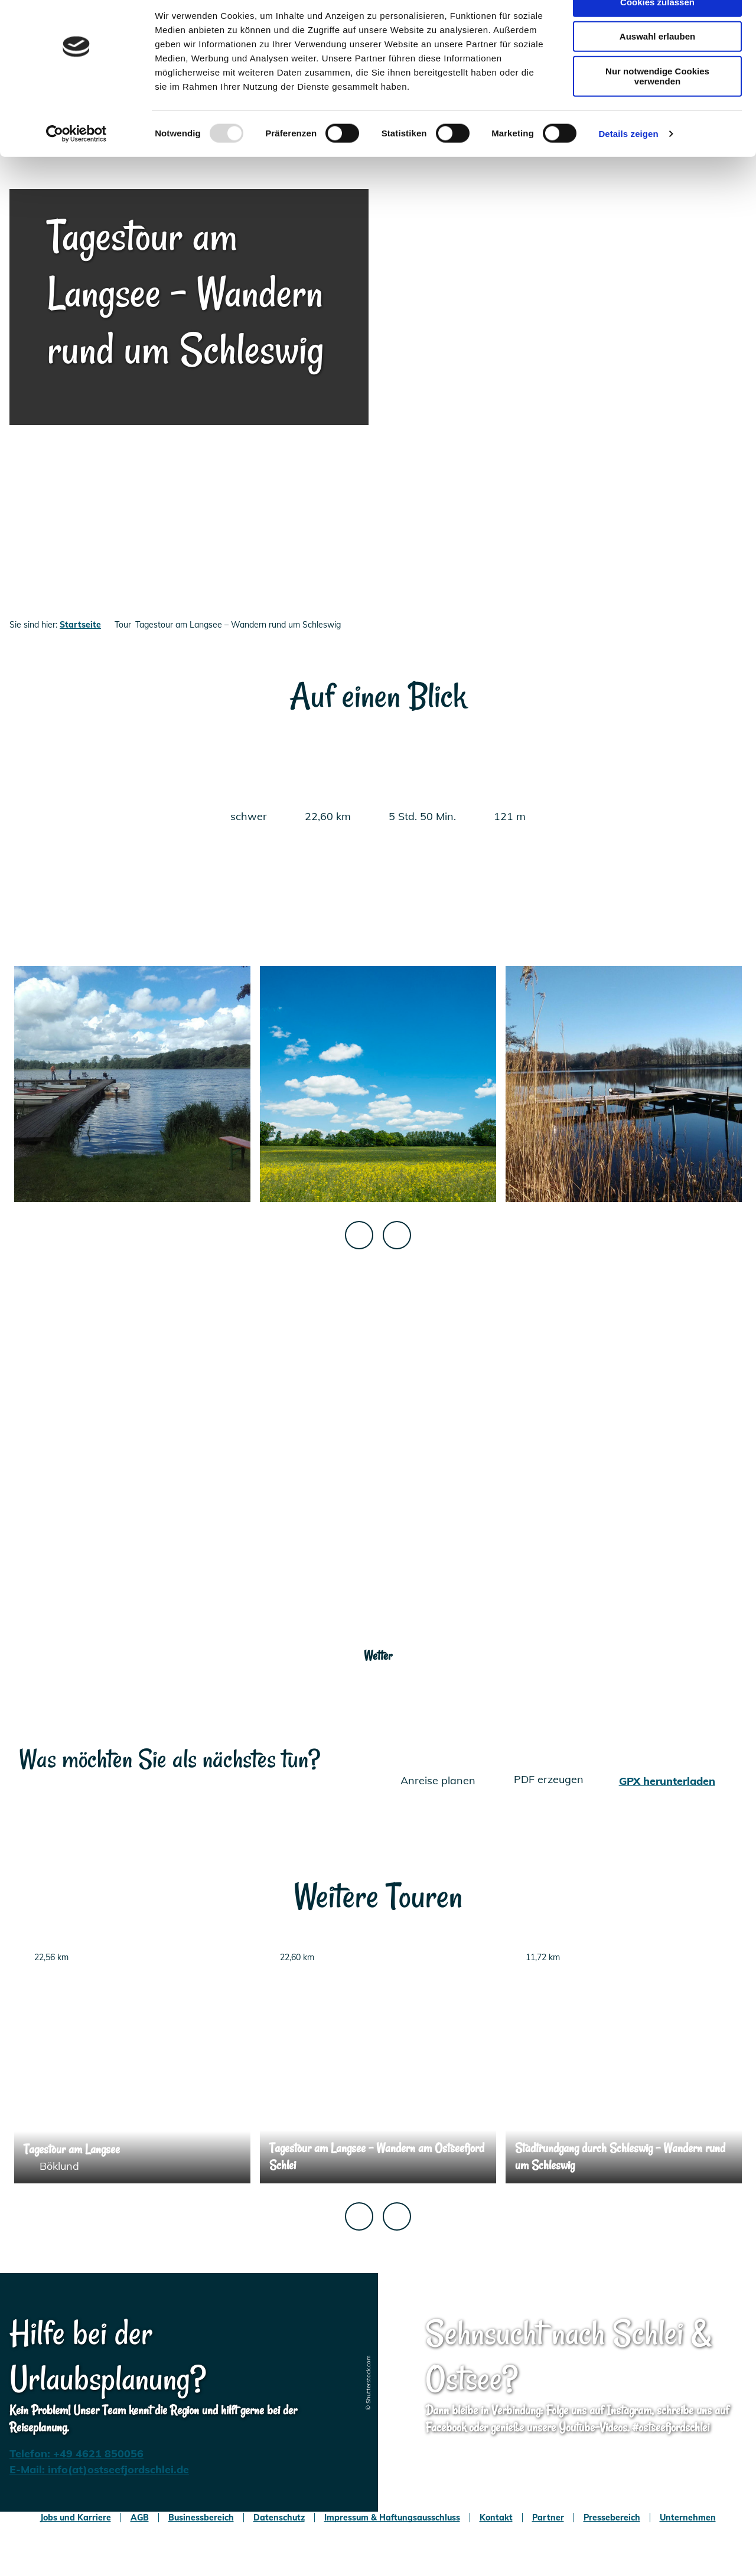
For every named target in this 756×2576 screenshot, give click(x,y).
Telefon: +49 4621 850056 (76, 2453)
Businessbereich (201, 2518)
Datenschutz (279, 2518)
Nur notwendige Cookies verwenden (657, 104)
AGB (140, 2518)
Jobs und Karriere (75, 2518)
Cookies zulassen (657, 29)
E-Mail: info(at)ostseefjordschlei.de (99, 2469)
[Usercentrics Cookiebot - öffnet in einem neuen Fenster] (76, 162)
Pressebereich (612, 2518)
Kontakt (496, 2518)
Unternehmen (688, 2518)
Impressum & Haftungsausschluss (392, 2518)
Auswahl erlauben (657, 64)
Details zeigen (628, 161)
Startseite (80, 624)
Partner (548, 2518)
